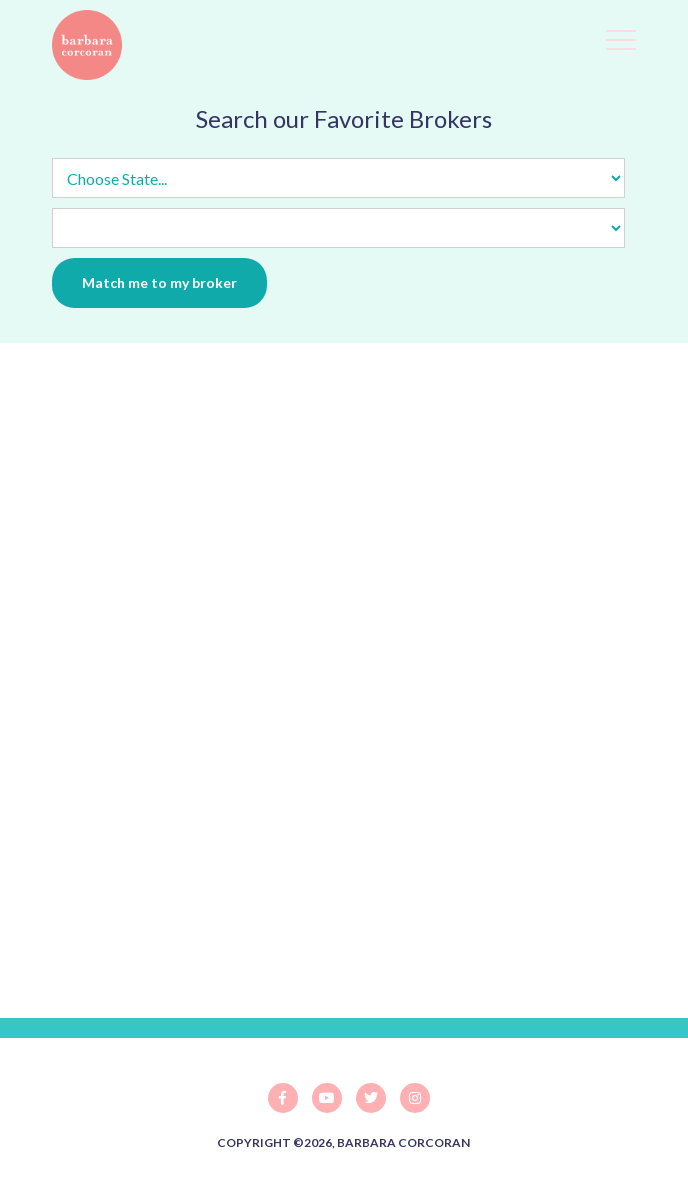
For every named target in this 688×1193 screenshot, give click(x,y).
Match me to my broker (159, 282)
